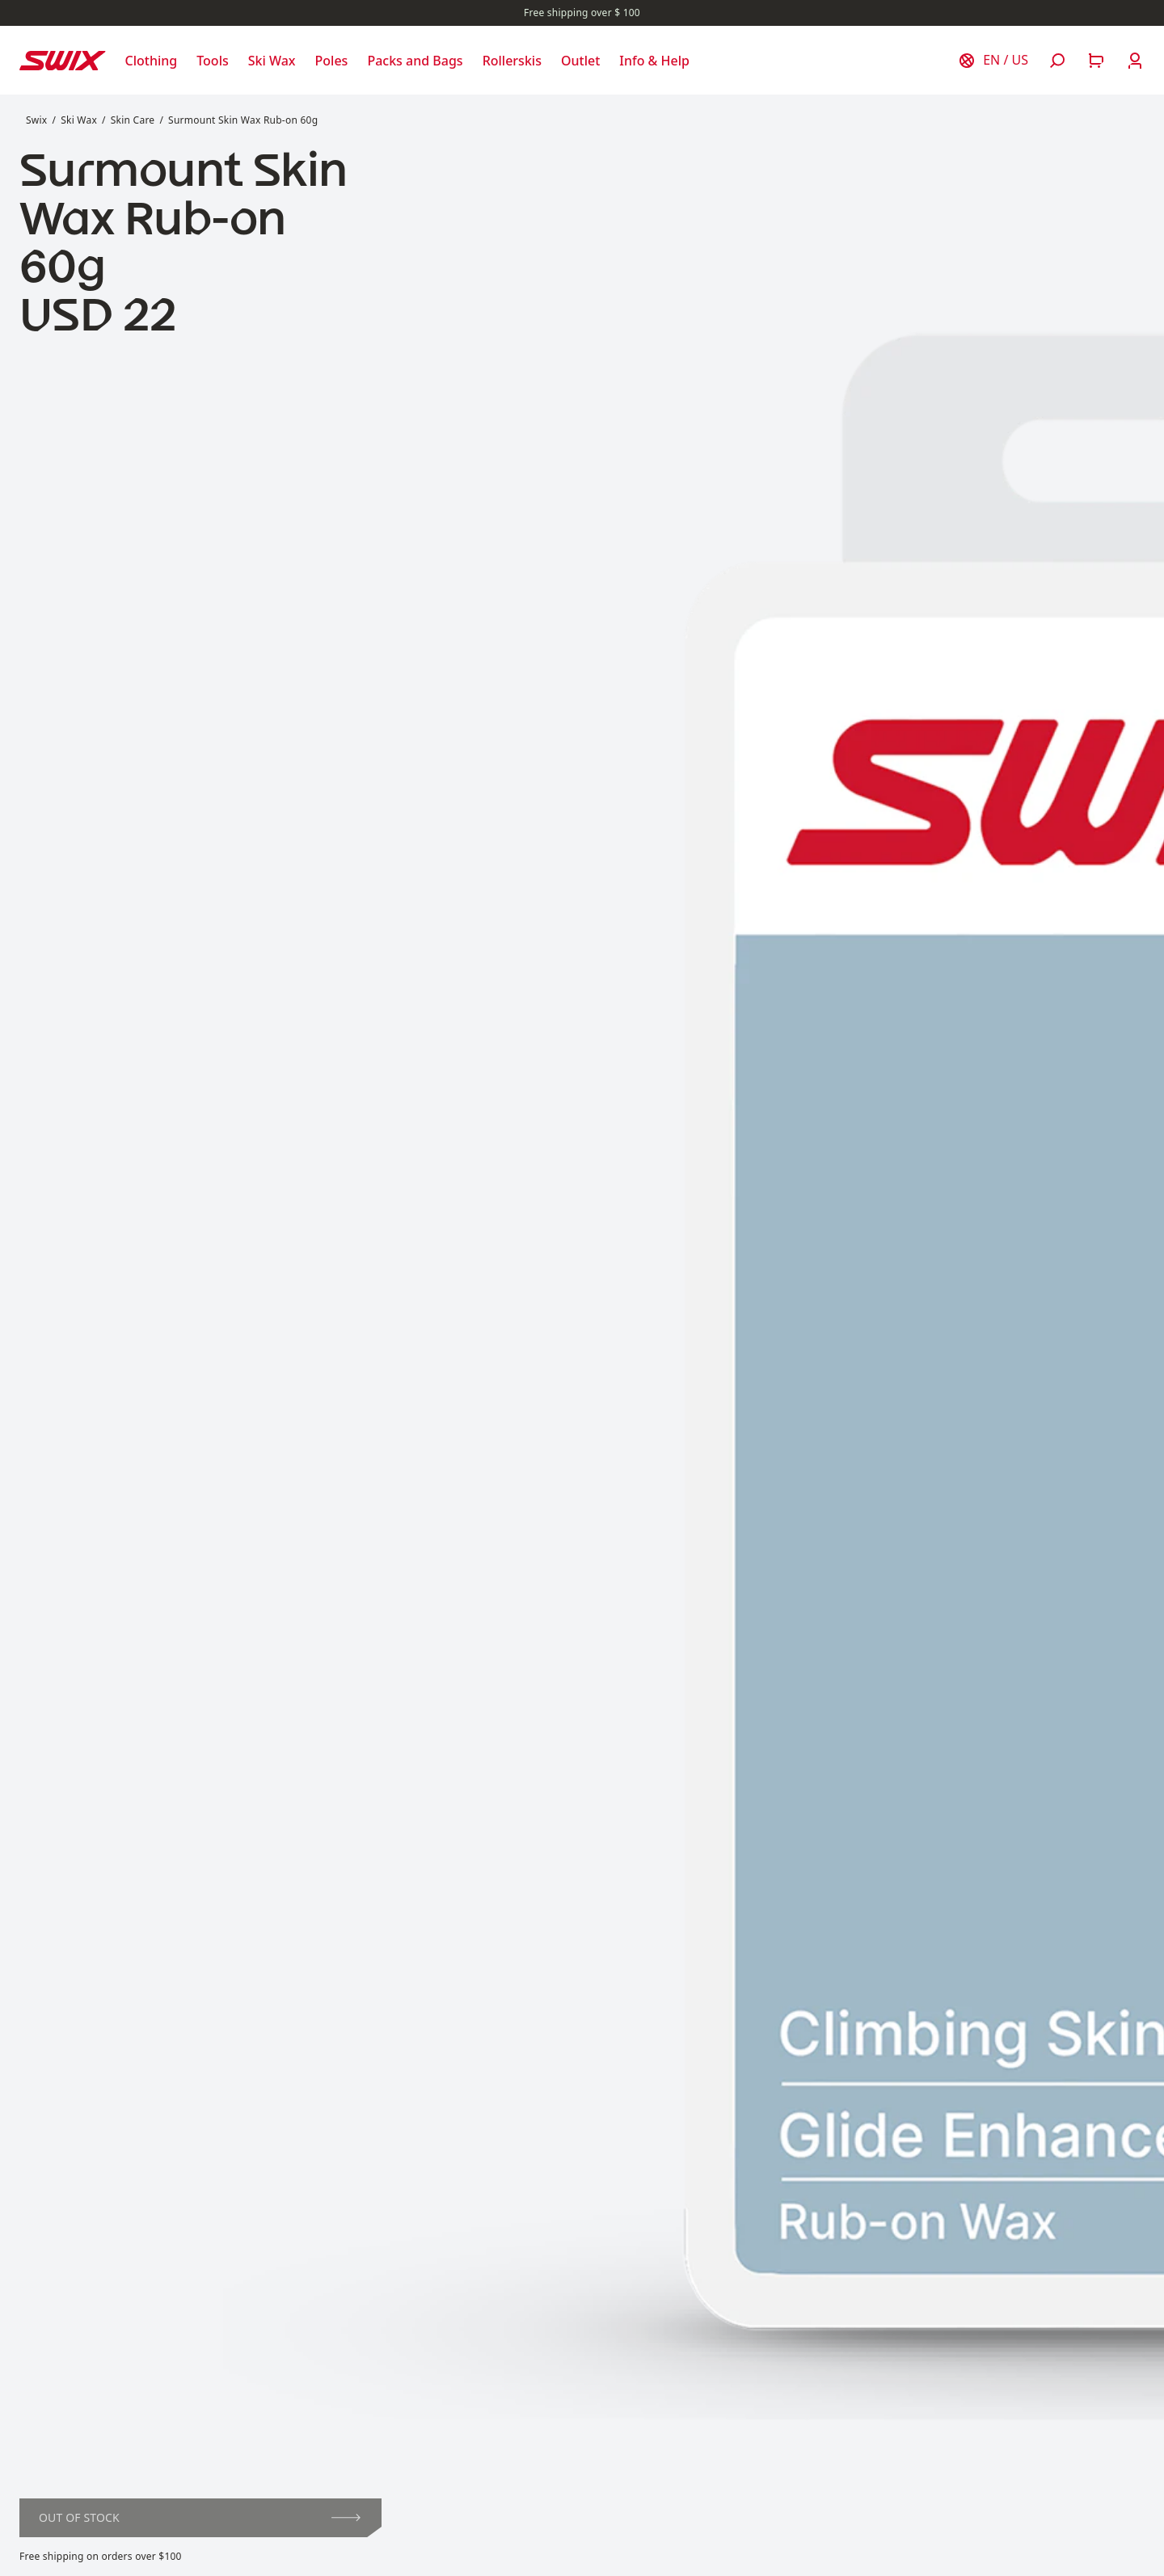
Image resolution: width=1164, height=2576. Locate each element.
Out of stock (200, 2517)
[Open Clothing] (151, 60)
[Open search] (1057, 60)
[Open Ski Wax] (272, 60)
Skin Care (133, 120)
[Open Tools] (212, 60)
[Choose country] (992, 60)
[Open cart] (1096, 60)
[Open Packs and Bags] (414, 60)
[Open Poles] (331, 60)
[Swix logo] (62, 60)
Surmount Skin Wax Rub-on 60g (243, 120)
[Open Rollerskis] (512, 60)
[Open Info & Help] (654, 60)
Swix (36, 120)
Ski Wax (79, 120)
